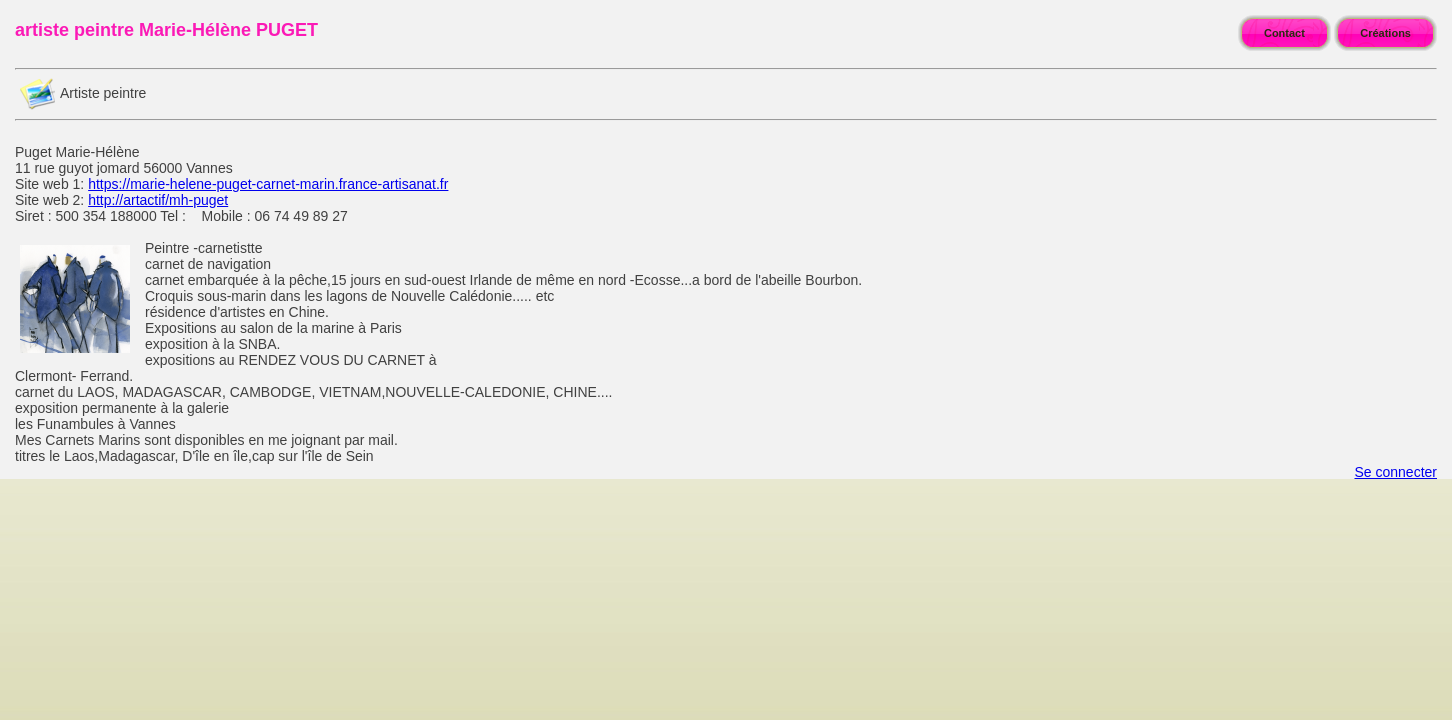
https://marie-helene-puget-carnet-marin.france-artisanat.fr (268, 184)
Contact (1284, 33)
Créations (1385, 33)
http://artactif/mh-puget (158, 200)
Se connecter (1396, 472)
